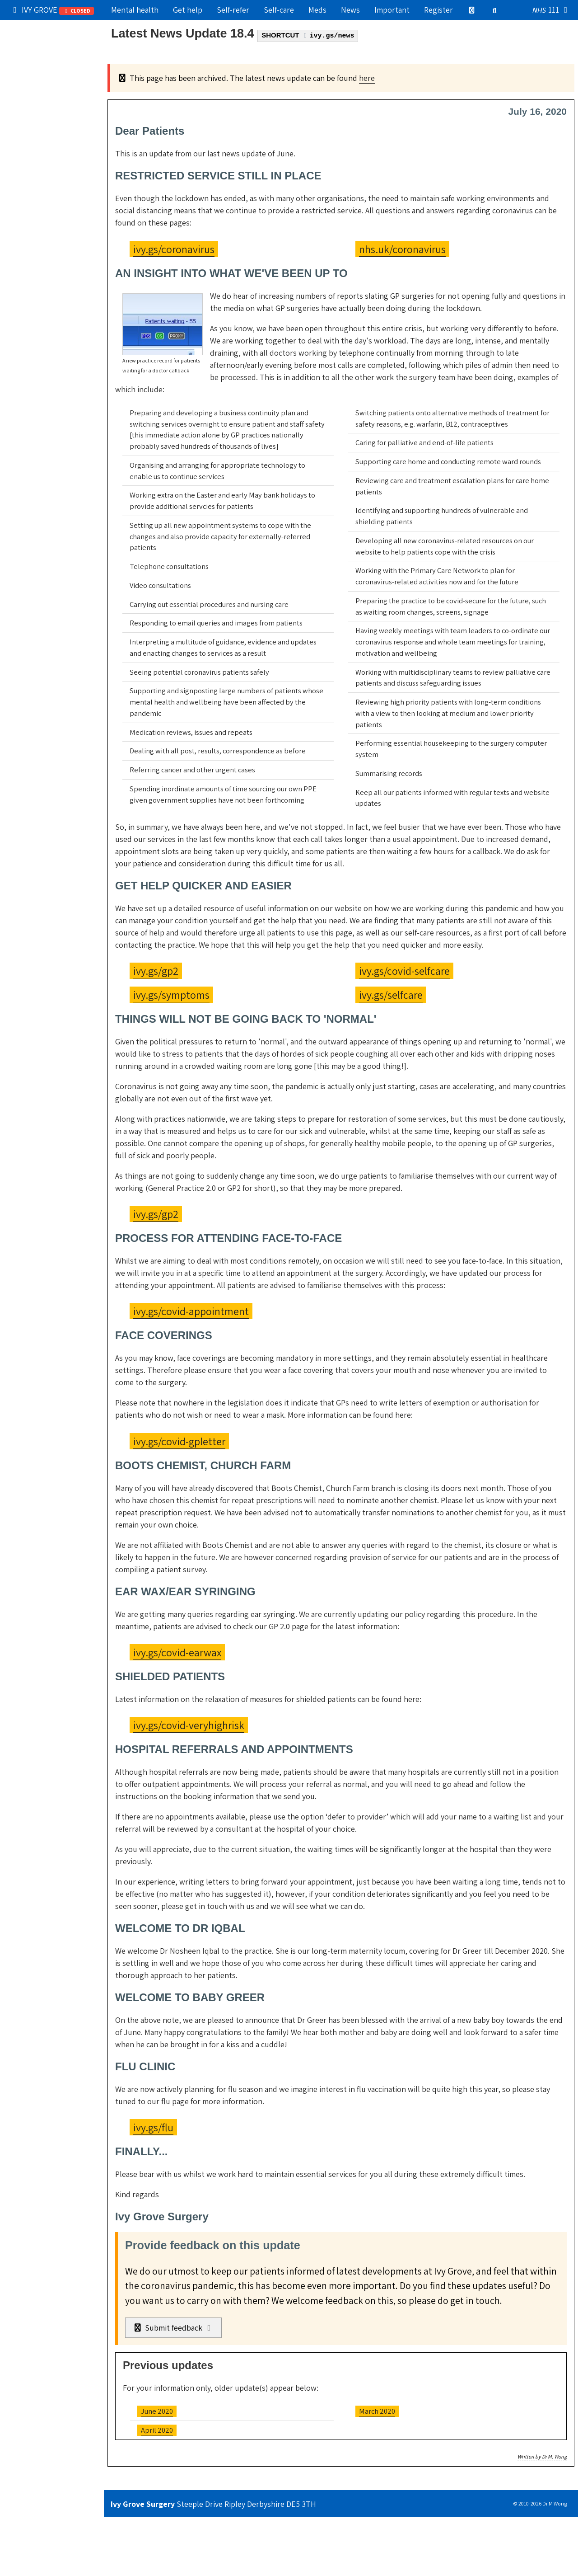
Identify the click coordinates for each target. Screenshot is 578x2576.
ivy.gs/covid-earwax (177, 1652)
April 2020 (157, 2430)
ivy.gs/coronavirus (173, 249)
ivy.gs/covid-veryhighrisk (188, 1725)
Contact (27, 165)
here (367, 78)
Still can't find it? (42, 204)
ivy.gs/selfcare (391, 994)
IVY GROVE (52, 10)
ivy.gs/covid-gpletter (179, 1441)
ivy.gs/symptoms (171, 994)
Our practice (34, 48)
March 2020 (377, 2411)
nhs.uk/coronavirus (402, 249)
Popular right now (44, 29)
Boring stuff (34, 184)
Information (52, 145)
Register (438, 10)
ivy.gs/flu (153, 2127)
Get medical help (42, 68)
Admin (24, 126)
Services (27, 107)
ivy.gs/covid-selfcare (404, 971)
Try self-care (34, 87)
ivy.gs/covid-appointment (191, 1311)
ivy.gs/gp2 (155, 971)
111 (551, 10)
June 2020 (157, 2411)
